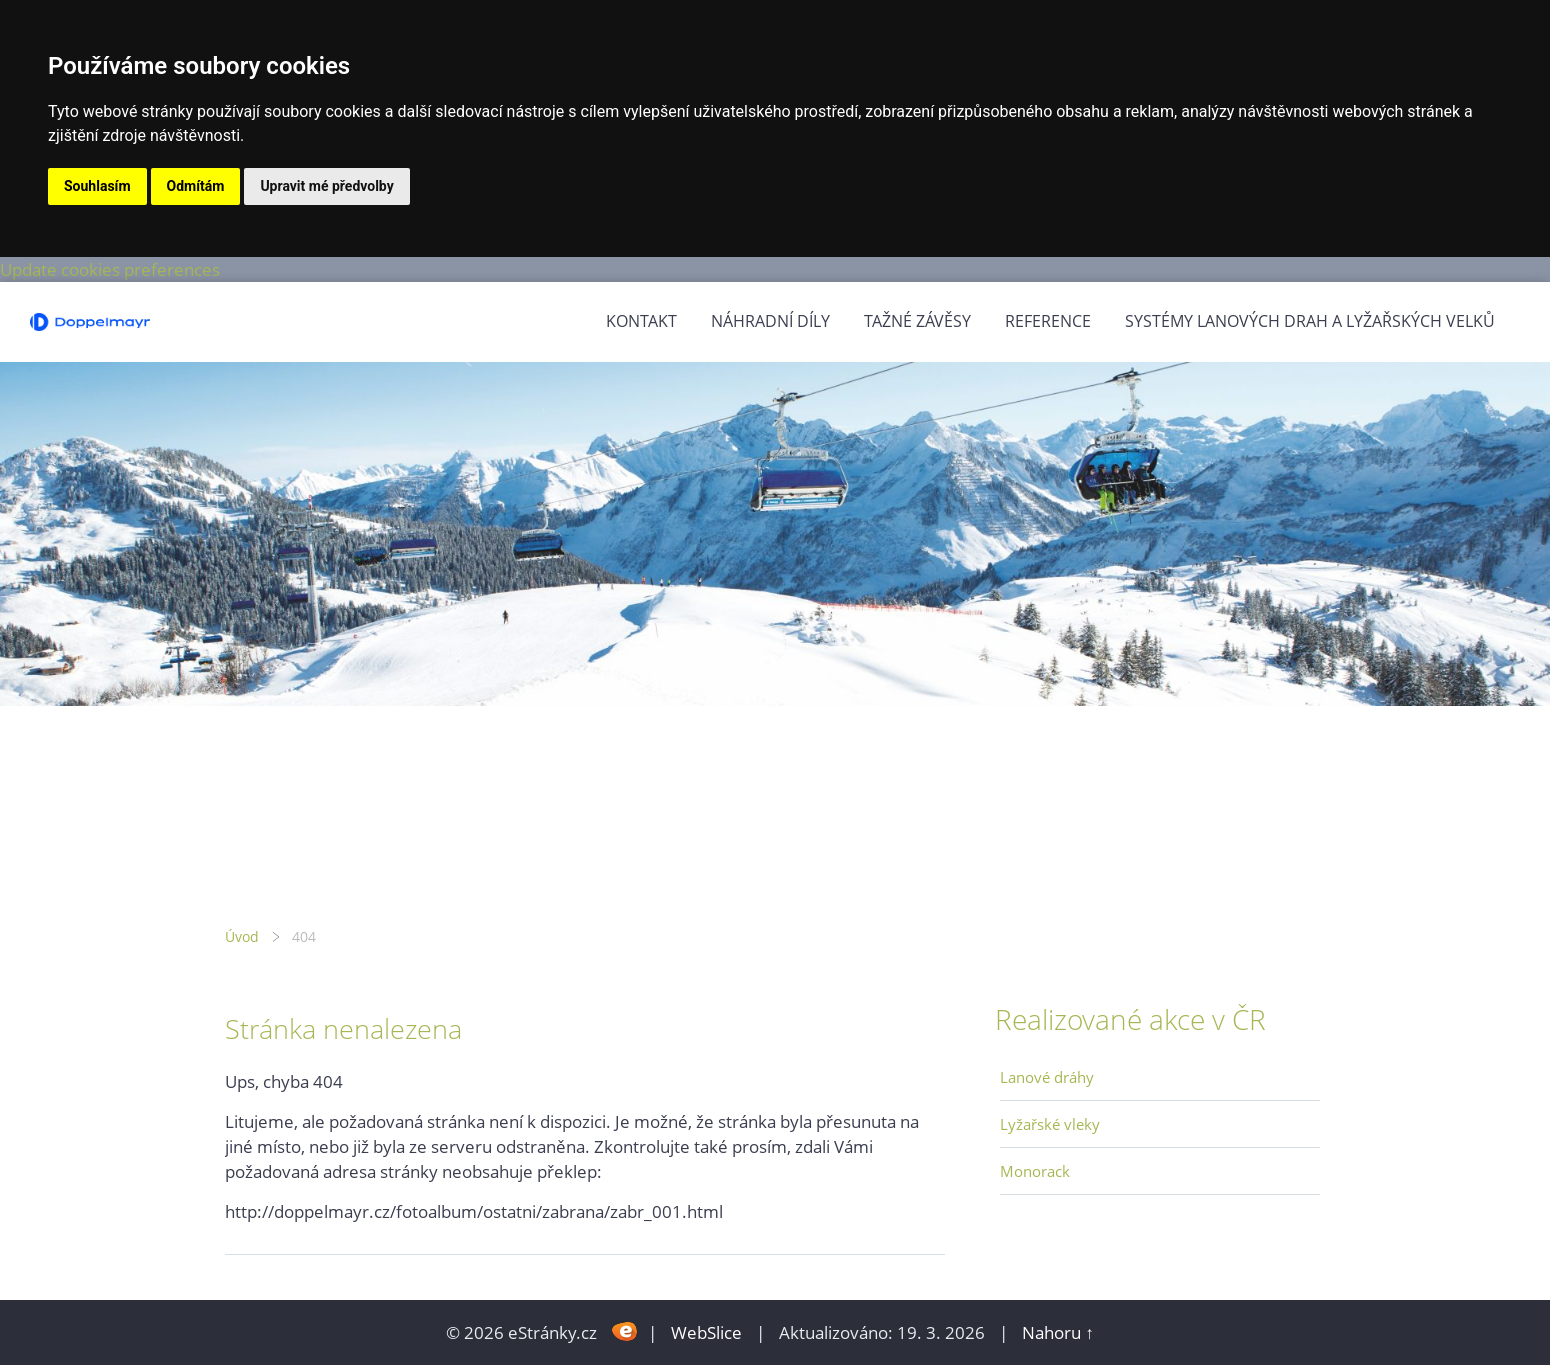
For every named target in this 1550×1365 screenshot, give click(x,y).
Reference (1048, 321)
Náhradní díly (770, 321)
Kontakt (641, 321)
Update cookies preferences (110, 269)
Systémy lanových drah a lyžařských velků (1310, 321)
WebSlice (706, 1332)
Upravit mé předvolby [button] (326, 186)
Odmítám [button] (196, 186)
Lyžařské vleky (1050, 1124)
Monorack (1035, 1171)
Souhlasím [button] (97, 186)
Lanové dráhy (1047, 1077)
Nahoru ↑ (1058, 1332)
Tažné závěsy (917, 321)
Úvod (242, 936)
